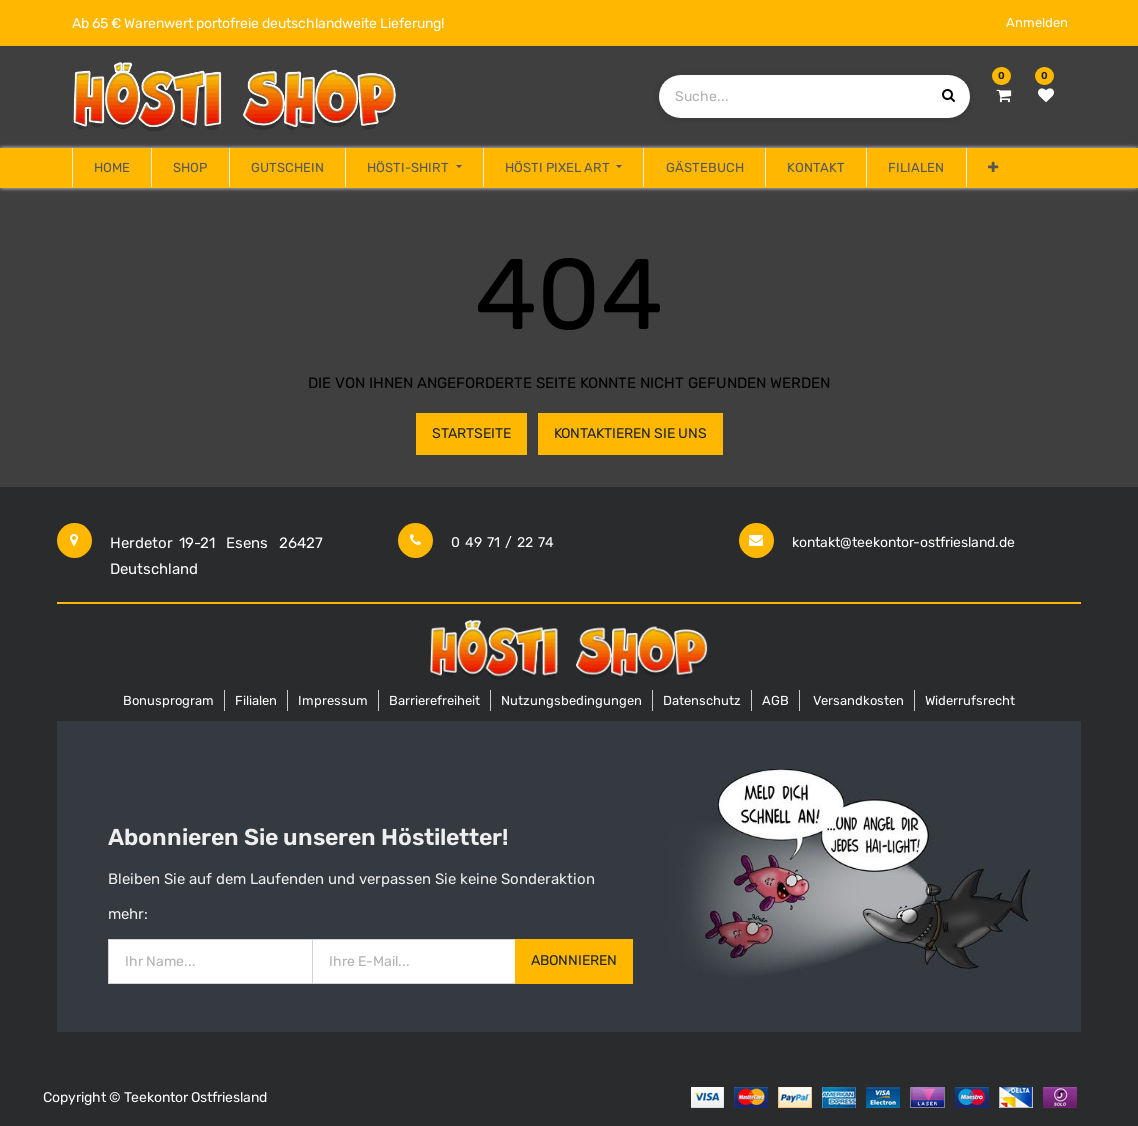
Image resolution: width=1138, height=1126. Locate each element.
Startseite (471, 433)
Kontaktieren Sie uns (630, 433)
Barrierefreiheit (434, 700)
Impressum (333, 700)
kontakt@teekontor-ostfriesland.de (903, 542)
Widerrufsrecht (970, 700)
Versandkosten (858, 700)
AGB (775, 700)
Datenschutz (702, 700)
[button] (993, 168)
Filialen (256, 700)
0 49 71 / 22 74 (502, 542)
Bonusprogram (168, 700)
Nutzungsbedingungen (571, 700)
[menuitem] (112, 168)
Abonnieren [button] (574, 960)
